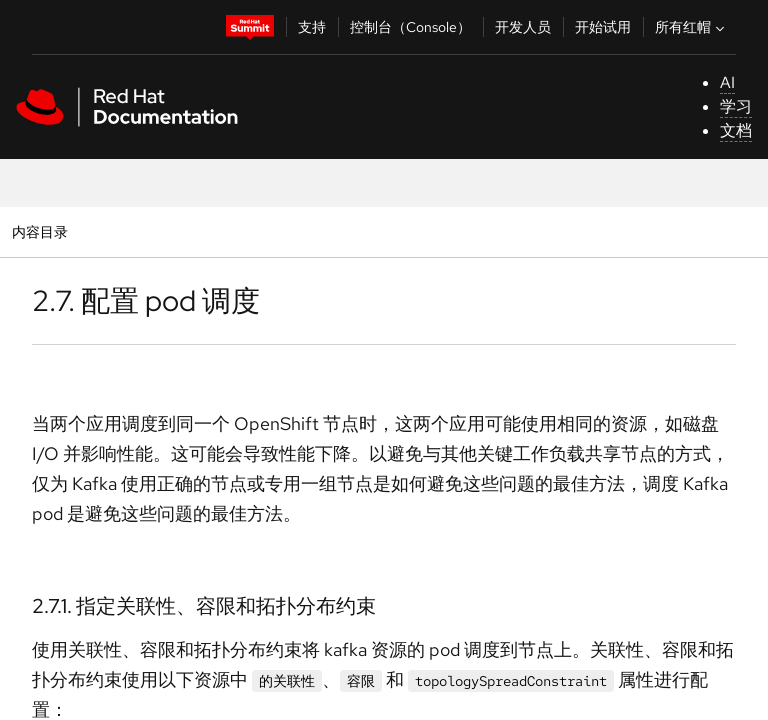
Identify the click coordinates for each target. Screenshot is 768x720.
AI (727, 82)
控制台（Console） (410, 27)
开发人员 (523, 27)
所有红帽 (692, 27)
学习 (736, 106)
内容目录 (39, 231)
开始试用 (603, 27)
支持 (312, 27)
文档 (736, 130)
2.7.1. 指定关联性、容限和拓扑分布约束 (204, 606)
